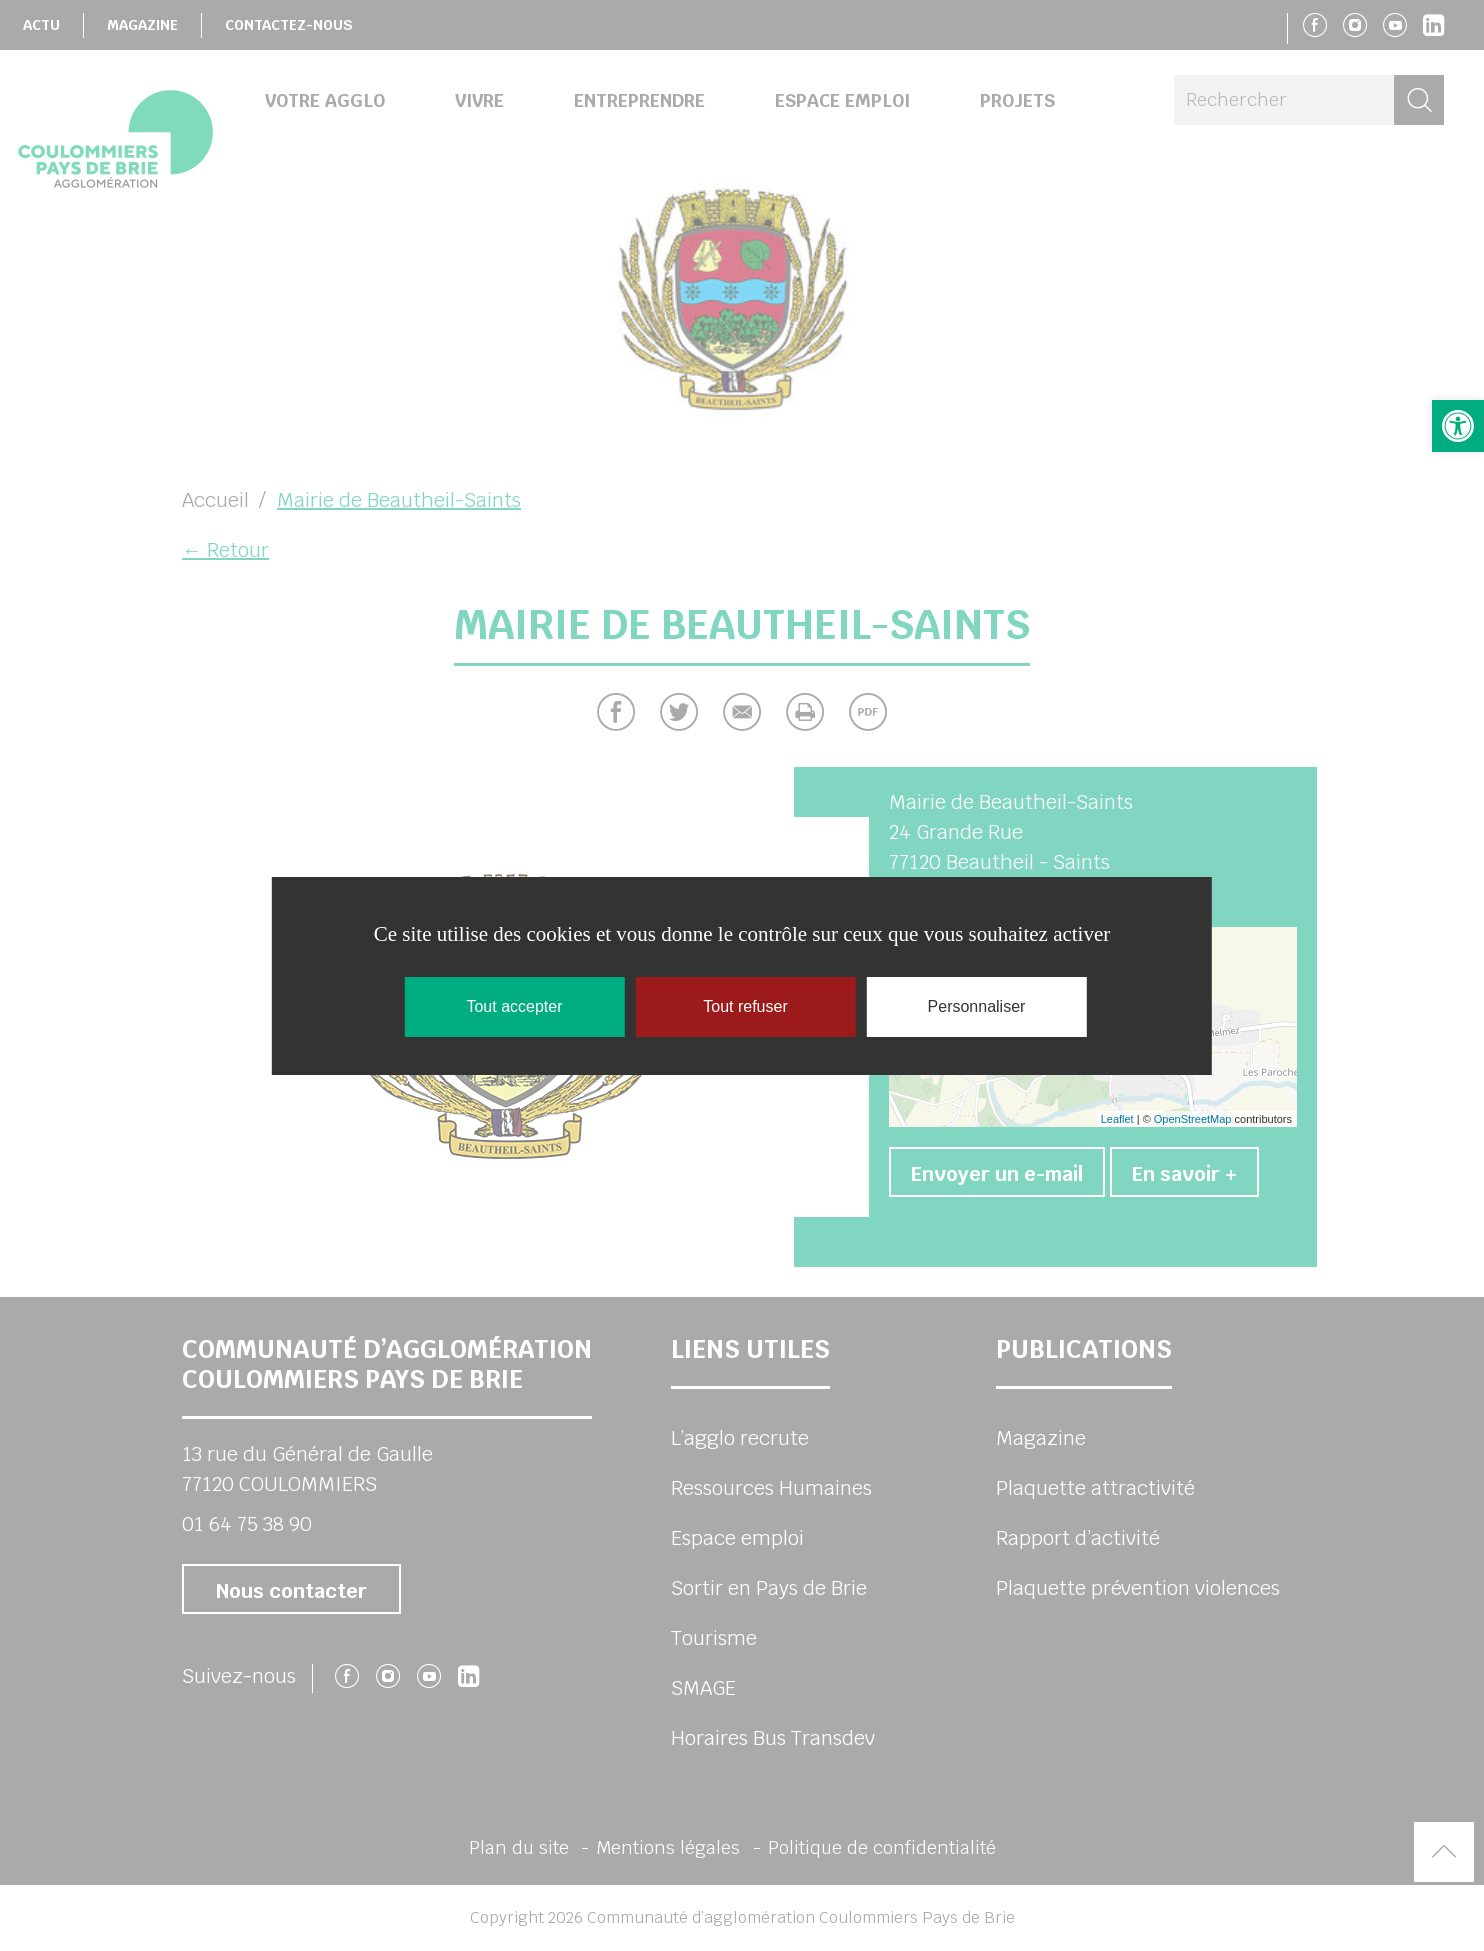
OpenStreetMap (1193, 1119)
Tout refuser (745, 1006)
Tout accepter (514, 1006)
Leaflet (1117, 1119)
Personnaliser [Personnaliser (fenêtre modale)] (977, 1006)
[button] (1458, 426)
